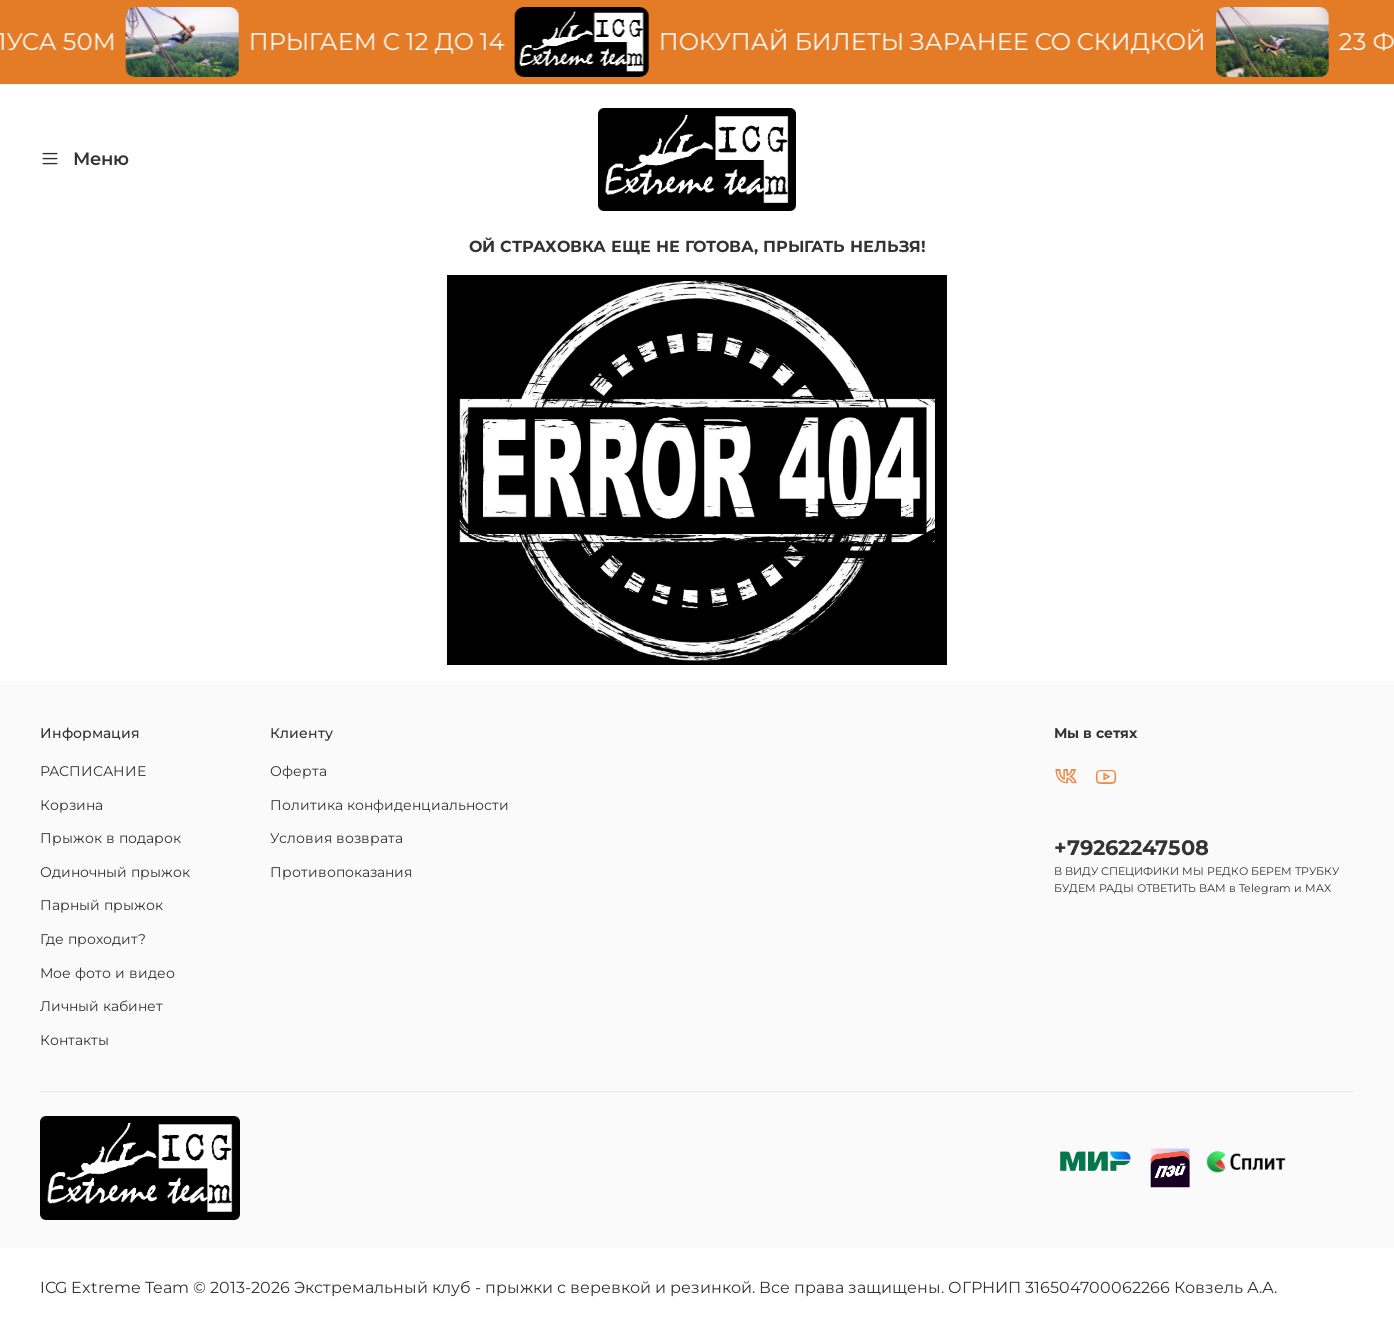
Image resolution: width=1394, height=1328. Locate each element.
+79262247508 (1131, 847)
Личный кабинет (101, 1006)
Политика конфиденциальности (389, 805)
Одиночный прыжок (115, 872)
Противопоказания (341, 872)
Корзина (71, 805)
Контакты (74, 1040)
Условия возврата (336, 838)
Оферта (298, 771)
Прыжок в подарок (110, 838)
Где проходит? (93, 939)
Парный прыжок (101, 905)
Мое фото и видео (107, 973)
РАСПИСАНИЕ (93, 771)
